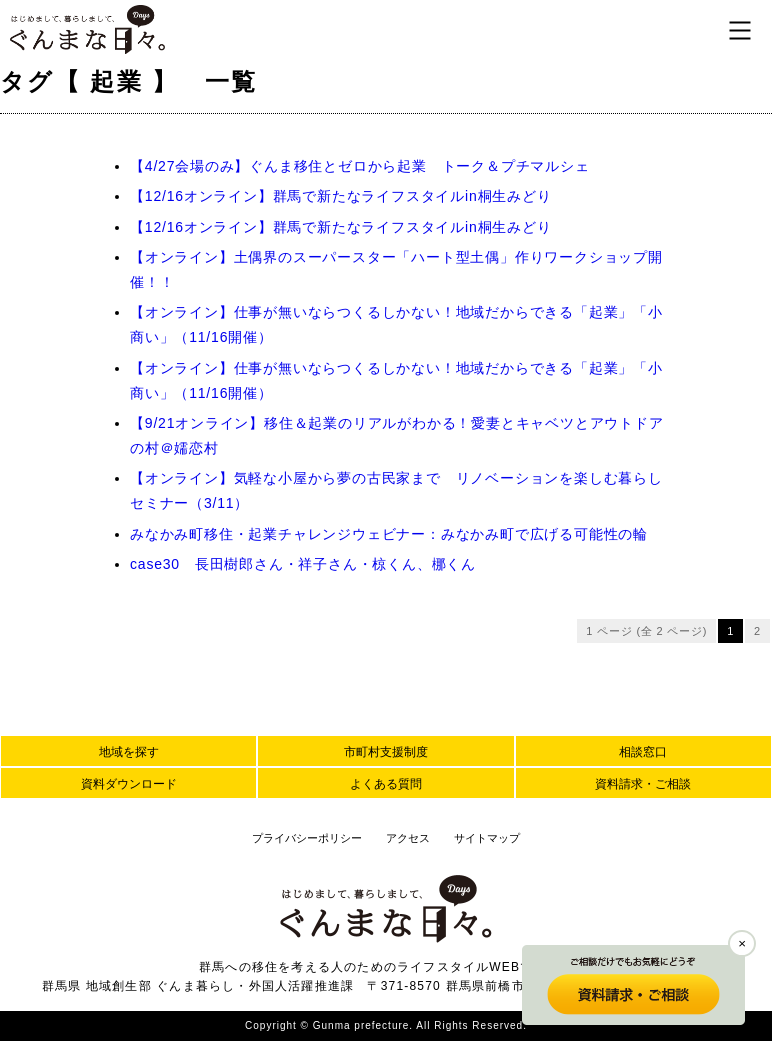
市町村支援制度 (386, 752)
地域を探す (129, 752)
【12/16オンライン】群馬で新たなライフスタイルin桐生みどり (341, 196)
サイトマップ (487, 838)
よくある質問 (386, 784)
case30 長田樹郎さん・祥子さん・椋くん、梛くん (303, 564)
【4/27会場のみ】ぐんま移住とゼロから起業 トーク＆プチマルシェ (360, 166)
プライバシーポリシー (307, 838)
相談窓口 (643, 752)
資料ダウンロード (129, 784)
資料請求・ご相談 (643, 784)
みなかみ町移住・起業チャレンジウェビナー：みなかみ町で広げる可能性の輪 (389, 534)
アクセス (408, 838)
